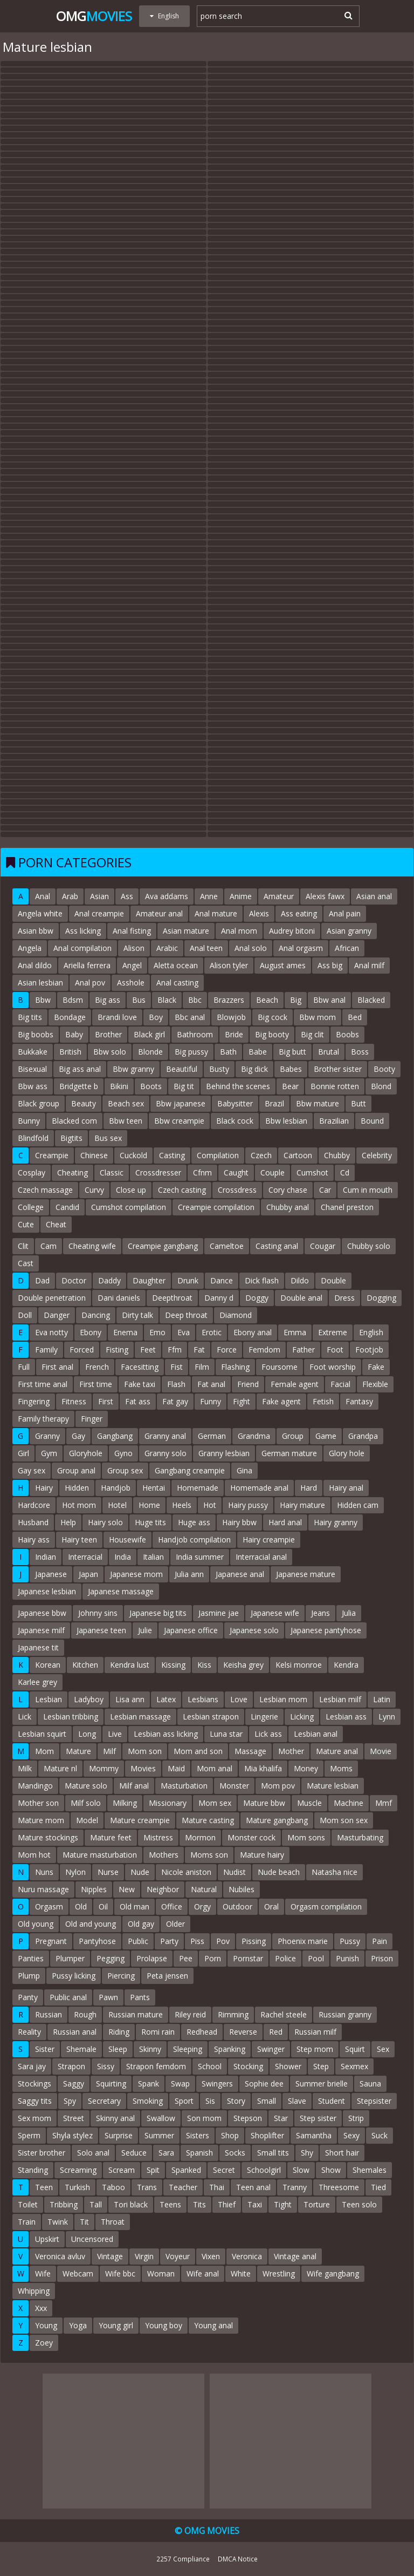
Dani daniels (119, 1298)
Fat (199, 1349)
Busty (219, 1069)
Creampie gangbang (163, 1246)
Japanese (51, 1574)
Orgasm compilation (326, 1906)
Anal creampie (99, 913)
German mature (289, 1453)
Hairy (44, 1488)
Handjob (115, 1488)
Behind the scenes (238, 1086)
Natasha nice (334, 1872)
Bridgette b (78, 1086)
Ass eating (299, 913)
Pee (185, 1958)
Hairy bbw (239, 1522)
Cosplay (31, 1172)
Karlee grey (37, 1682)
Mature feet (111, 1837)
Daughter (149, 1280)
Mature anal (337, 1751)
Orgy (202, 1906)
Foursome (279, 1367)
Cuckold (133, 1155)
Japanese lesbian (47, 1591)
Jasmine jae (218, 1613)
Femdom (264, 1349)
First (105, 1401)
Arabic (167, 948)
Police (285, 1958)
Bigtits (71, 1138)
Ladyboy (89, 1699)
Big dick (254, 1069)
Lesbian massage (140, 1716)
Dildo (300, 1280)
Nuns (44, 1872)
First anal (57, 1367)
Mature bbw (264, 1803)
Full (24, 1367)
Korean (47, 1665)
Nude (139, 1872)
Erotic (212, 1332)
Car (325, 1190)
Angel (132, 965)
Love (238, 1699)
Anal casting (177, 982)
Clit (23, 1246)
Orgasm (49, 1906)
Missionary (168, 1803)
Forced (82, 1349)
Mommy (104, 1768)
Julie (145, 1630)
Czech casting (182, 1190)
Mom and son (198, 1751)
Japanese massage (121, 1591)
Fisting (117, 1349)
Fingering (34, 1401)
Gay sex (31, 1470)
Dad (42, 1280)
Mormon (200, 1837)
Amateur (279, 896)
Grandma (254, 1436)
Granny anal (165, 1436)
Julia (349, 1613)
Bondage (70, 1017)
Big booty (272, 1034)
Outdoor (237, 1906)
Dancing (95, 1315)
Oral (271, 1906)
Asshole (130, 982)
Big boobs (35, 1034)
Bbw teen (125, 1121)
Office (171, 1906)
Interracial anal (261, 1557)
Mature (78, 1751)
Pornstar (248, 1958)
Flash (176, 1384)
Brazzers (228, 1000)
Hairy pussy (248, 1505)
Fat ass (137, 1401)
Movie (380, 1751)
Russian (48, 2014)
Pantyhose (97, 1941)
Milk (25, 1768)
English (371, 1332)
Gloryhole (85, 1453)
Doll (25, 1315)
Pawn (108, 1997)
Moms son (209, 1855)
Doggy (256, 1298)
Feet (148, 1349)
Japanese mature (305, 1574)
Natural (204, 1889)
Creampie (51, 1155)
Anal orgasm (301, 948)
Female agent (295, 1384)
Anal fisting (132, 931)
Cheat (56, 1224)
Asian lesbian (40, 982)
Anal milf (369, 965)
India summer (200, 1557)
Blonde (150, 1051)
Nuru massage (43, 1889)
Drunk (187, 1280)
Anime (241, 896)
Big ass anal (80, 1069)
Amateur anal (159, 913)
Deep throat (186, 1315)
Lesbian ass (346, 1716)
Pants (140, 1997)
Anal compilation (82, 948)
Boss (360, 1051)
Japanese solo (254, 1630)
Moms (341, 1768)
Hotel (117, 1505)
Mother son (38, 1803)
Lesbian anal (315, 1734)
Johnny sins (98, 1613)
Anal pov (90, 982)
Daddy (109, 1280)
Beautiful (181, 1069)
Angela (30, 948)
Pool (316, 1958)
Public (138, 1941)
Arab (70, 896)
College (31, 1207)
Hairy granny (335, 1522)
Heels (181, 1505)
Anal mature (216, 913)
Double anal (301, 1298)
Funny (210, 1401)
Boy (156, 1017)
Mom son (145, 1751)
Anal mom (239, 931)
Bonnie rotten (334, 1086)
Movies (143, 1768)
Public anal (68, 1997)
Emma (295, 1332)
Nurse (108, 1872)
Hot (209, 1505)
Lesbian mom (283, 1699)
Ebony (90, 1332)
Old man (134, 1906)
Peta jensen (167, 1975)
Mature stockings (48, 1837)
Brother (108, 1034)
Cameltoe (227, 1246)
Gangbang (115, 1436)
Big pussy (191, 1051)
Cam (48, 1246)
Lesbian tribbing (70, 1716)
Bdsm (73, 1000)
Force (227, 1349)
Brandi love (117, 1017)
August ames (283, 965)
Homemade (197, 1488)
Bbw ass (32, 1086)
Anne (209, 896)
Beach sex (126, 1103)
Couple (272, 1172)
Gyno (123, 1453)
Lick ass (268, 1734)
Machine (348, 1803)
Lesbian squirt (42, 1734)
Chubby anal (287, 1207)
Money (306, 1768)
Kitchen (85, 1665)
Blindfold (33, 1138)
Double (333, 1280)
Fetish (323, 1401)
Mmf (383, 1803)
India (122, 1557)
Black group (38, 1103)
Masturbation (184, 1785)
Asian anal (374, 896)
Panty (28, 1997)
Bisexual (32, 1069)
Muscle (309, 1803)
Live (115, 1734)
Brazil (274, 1103)
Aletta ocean (176, 965)
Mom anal (214, 1768)
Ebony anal (252, 1332)
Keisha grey (243, 1665)
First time (95, 1384)
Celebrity (377, 1155)
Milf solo (86, 1803)
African (347, 948)
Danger (57, 1315)
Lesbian (48, 1699)
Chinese (94, 1155)
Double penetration (52, 1298)
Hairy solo (105, 1522)
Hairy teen (79, 1539)
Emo (157, 1332)
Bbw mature (317, 1103)
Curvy (94, 1190)
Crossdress (237, 1190)
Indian (45, 1557)
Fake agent (281, 1401)
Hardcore (34, 1505)
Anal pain (345, 913)
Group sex (125, 1470)
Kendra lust (129, 1665)
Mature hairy (262, 1855)
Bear (290, 1086)
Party (169, 1941)
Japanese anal (240, 1574)
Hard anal (285, 1522)
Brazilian (334, 1121)
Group (292, 1436)
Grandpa (363, 1436)
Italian (153, 1557)
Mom (44, 1751)
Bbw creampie (179, 1121)
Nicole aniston (186, 1872)
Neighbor (163, 1889)
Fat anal (211, 1384)
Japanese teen (101, 1630)
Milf (109, 1751)
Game (325, 1436)
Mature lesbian (332, 1785)
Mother (291, 1751)
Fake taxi (139, 1384)
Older (175, 1924)
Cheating (72, 1172)
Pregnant (51, 1941)
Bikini (119, 1086)
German (212, 1436)
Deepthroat (172, 1298)
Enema (125, 1332)
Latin (381, 1699)
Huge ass (194, 1522)
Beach (267, 1000)
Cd (344, 1172)
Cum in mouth (367, 1190)
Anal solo (250, 948)
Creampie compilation (216, 1207)
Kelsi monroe (298, 1665)
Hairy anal (346, 1488)
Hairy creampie (269, 1539)
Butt (358, 1103)
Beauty (83, 1103)
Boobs (347, 1034)
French (97, 1367)
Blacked (371, 1000)
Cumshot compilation (128, 1207)
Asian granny (349, 931)
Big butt (292, 1051)
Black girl (149, 1034)
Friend (248, 1384)
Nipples (94, 1889)
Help (68, 1522)
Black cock (234, 1121)
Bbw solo (109, 1051)
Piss (197, 1941)
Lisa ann (129, 1699)
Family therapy (43, 1418)
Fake (376, 1367)
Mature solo (86, 1785)
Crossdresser (158, 1172)
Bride (234, 1034)
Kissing (173, 1665)
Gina (244, 1470)
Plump (29, 1975)
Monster (234, 1785)
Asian (99, 896)
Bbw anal (329, 1000)
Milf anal (134, 1785)
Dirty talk (137, 1315)
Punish (347, 1958)
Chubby (337, 1155)
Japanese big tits (158, 1613)
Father (303, 1349)
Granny (47, 1436)
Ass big (330, 965)
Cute (26, 1224)
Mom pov (278, 1785)
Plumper (70, 1958)
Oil (103, 1906)
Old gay (141, 1924)
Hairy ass (34, 1539)
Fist (176, 1367)
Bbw (43, 1000)
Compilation (218, 1155)
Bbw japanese (180, 1103)
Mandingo (35, 1785)
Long (87, 1734)
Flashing (235, 1367)
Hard (308, 1488)
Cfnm (202, 1172)
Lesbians (203, 1699)
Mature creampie (140, 1820)
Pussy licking (73, 1975)
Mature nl (60, 1768)
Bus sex (108, 1138)
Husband (33, 1522)
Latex (166, 1699)
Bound (372, 1121)
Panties (31, 1958)
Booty (384, 1069)
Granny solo (165, 1453)
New (127, 1889)
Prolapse (151, 1958)
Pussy (350, 1941)
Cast (25, 1263)
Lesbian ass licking (166, 1734)
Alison (133, 948)
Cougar (322, 1246)
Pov (223, 1941)
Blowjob (231, 1017)
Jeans (320, 1613)
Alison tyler (229, 965)
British (70, 1051)
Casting (172, 1155)
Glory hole (346, 1453)
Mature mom (41, 1820)
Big (295, 1000)
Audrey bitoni (292, 931)
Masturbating (360, 1837)
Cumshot (312, 1172)
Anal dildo (35, 965)
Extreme (332, 1332)
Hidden (77, 1488)
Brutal (328, 1051)
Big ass (107, 1000)
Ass (127, 896)
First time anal (42, 1384)
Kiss (204, 1665)
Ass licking (83, 931)
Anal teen (206, 948)
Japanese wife (275, 1613)
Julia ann (189, 1574)
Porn (212, 1958)
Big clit (312, 1034)
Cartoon (298, 1155)
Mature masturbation (100, 1855)
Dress (344, 1298)
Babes (291, 1069)
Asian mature (186, 931)
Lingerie (264, 1716)
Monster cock (251, 1837)
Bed (355, 1017)
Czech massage (45, 1190)
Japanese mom (136, 1574)
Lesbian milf (340, 1699)
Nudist (234, 1872)
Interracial (85, 1557)
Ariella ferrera (87, 965)
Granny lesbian (224, 1453)
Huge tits (150, 1522)
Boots (151, 1086)
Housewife (127, 1539)
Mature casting (208, 1820)
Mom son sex (344, 1820)
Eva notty (51, 1332)
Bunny (29, 1121)
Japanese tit (38, 1647)
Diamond (235, 1315)
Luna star (226, 1734)
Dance (221, 1280)
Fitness (73, 1401)
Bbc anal (190, 1017)
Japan (88, 1574)
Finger (91, 1418)
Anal (42, 896)
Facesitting (139, 1367)
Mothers (163, 1855)
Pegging (110, 1958)
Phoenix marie (303, 1941)
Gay (78, 1436)
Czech (261, 1155)
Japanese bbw (42, 1613)
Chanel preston (347, 1207)
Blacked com (74, 1121)
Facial (340, 1384)
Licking (302, 1716)
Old (81, 1906)
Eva (183, 1332)
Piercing (121, 1975)
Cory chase (287, 1190)
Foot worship (332, 1367)
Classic (111, 1172)
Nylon (75, 1872)
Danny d (218, 1298)
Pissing (254, 1941)
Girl (23, 1453)
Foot (335, 1349)
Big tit (184, 1086)
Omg (94, 16)
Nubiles (241, 1889)
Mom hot (34, 1855)
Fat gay (175, 1401)
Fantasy (359, 1401)
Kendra (346, 1665)
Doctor (73, 1280)
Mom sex (214, 1803)
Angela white (40, 913)
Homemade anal (259, 1488)
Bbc (195, 1000)
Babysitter (235, 1103)
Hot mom (79, 1505)
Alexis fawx (325, 896)
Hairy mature (302, 1505)
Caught (236, 1172)
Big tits (30, 1017)
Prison (382, 1958)
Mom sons (306, 1837)
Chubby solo (368, 1246)
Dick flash (262, 1280)
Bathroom (195, 1034)
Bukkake (32, 1051)
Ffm (175, 1349)
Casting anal (277, 1246)
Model (87, 1820)
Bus (139, 1000)
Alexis (259, 913)
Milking (125, 1803)
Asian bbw (35, 931)
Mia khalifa (263, 1768)
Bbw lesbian (286, 1121)
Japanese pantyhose (326, 1630)
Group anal (76, 1470)
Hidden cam (357, 1505)
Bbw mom (317, 1017)
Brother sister (338, 1069)
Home (149, 1505)
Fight (241, 1401)
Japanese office (191, 1630)
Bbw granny (133, 1069)
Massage (250, 1751)
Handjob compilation (194, 1539)
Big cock (272, 1017)
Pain (379, 1941)
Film (202, 1367)
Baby (74, 1034)
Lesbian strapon (211, 1716)
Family (46, 1349)
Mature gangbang (277, 1820)
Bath (228, 1051)
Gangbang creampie (190, 1470)
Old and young (90, 1924)
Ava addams (166, 896)
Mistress (158, 1837)
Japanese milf (41, 1630)
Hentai (153, 1488)
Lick (24, 1716)
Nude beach (279, 1872)
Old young (35, 1924)
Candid (67, 1207)
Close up (131, 1190)
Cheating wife (92, 1246)
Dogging (381, 1298)
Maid (176, 1768)
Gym (49, 1453)
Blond (381, 1086)
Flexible (375, 1384)
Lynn (386, 1716)
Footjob (369, 1349)
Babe (258, 1051)
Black (166, 1000)
